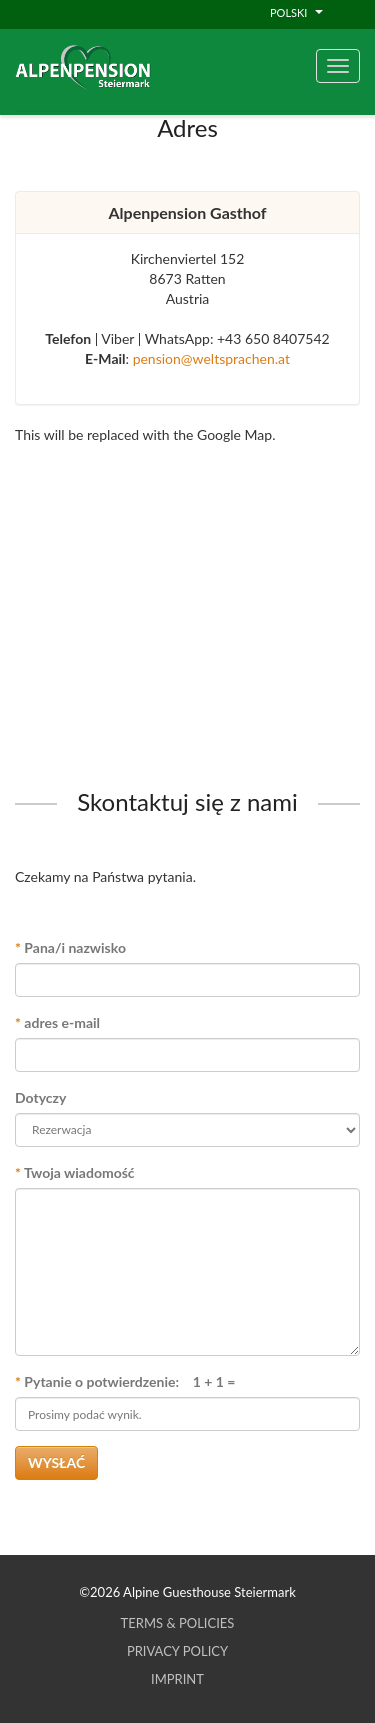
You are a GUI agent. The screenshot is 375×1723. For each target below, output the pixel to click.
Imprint (177, 1679)
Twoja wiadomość (75, 1172)
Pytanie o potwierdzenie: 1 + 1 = (125, 1381)
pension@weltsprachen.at (211, 358)
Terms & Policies (178, 1623)
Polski (296, 12)
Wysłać (56, 1462)
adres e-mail (57, 1022)
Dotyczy (40, 1097)
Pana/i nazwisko (70, 947)
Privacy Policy (177, 1651)
